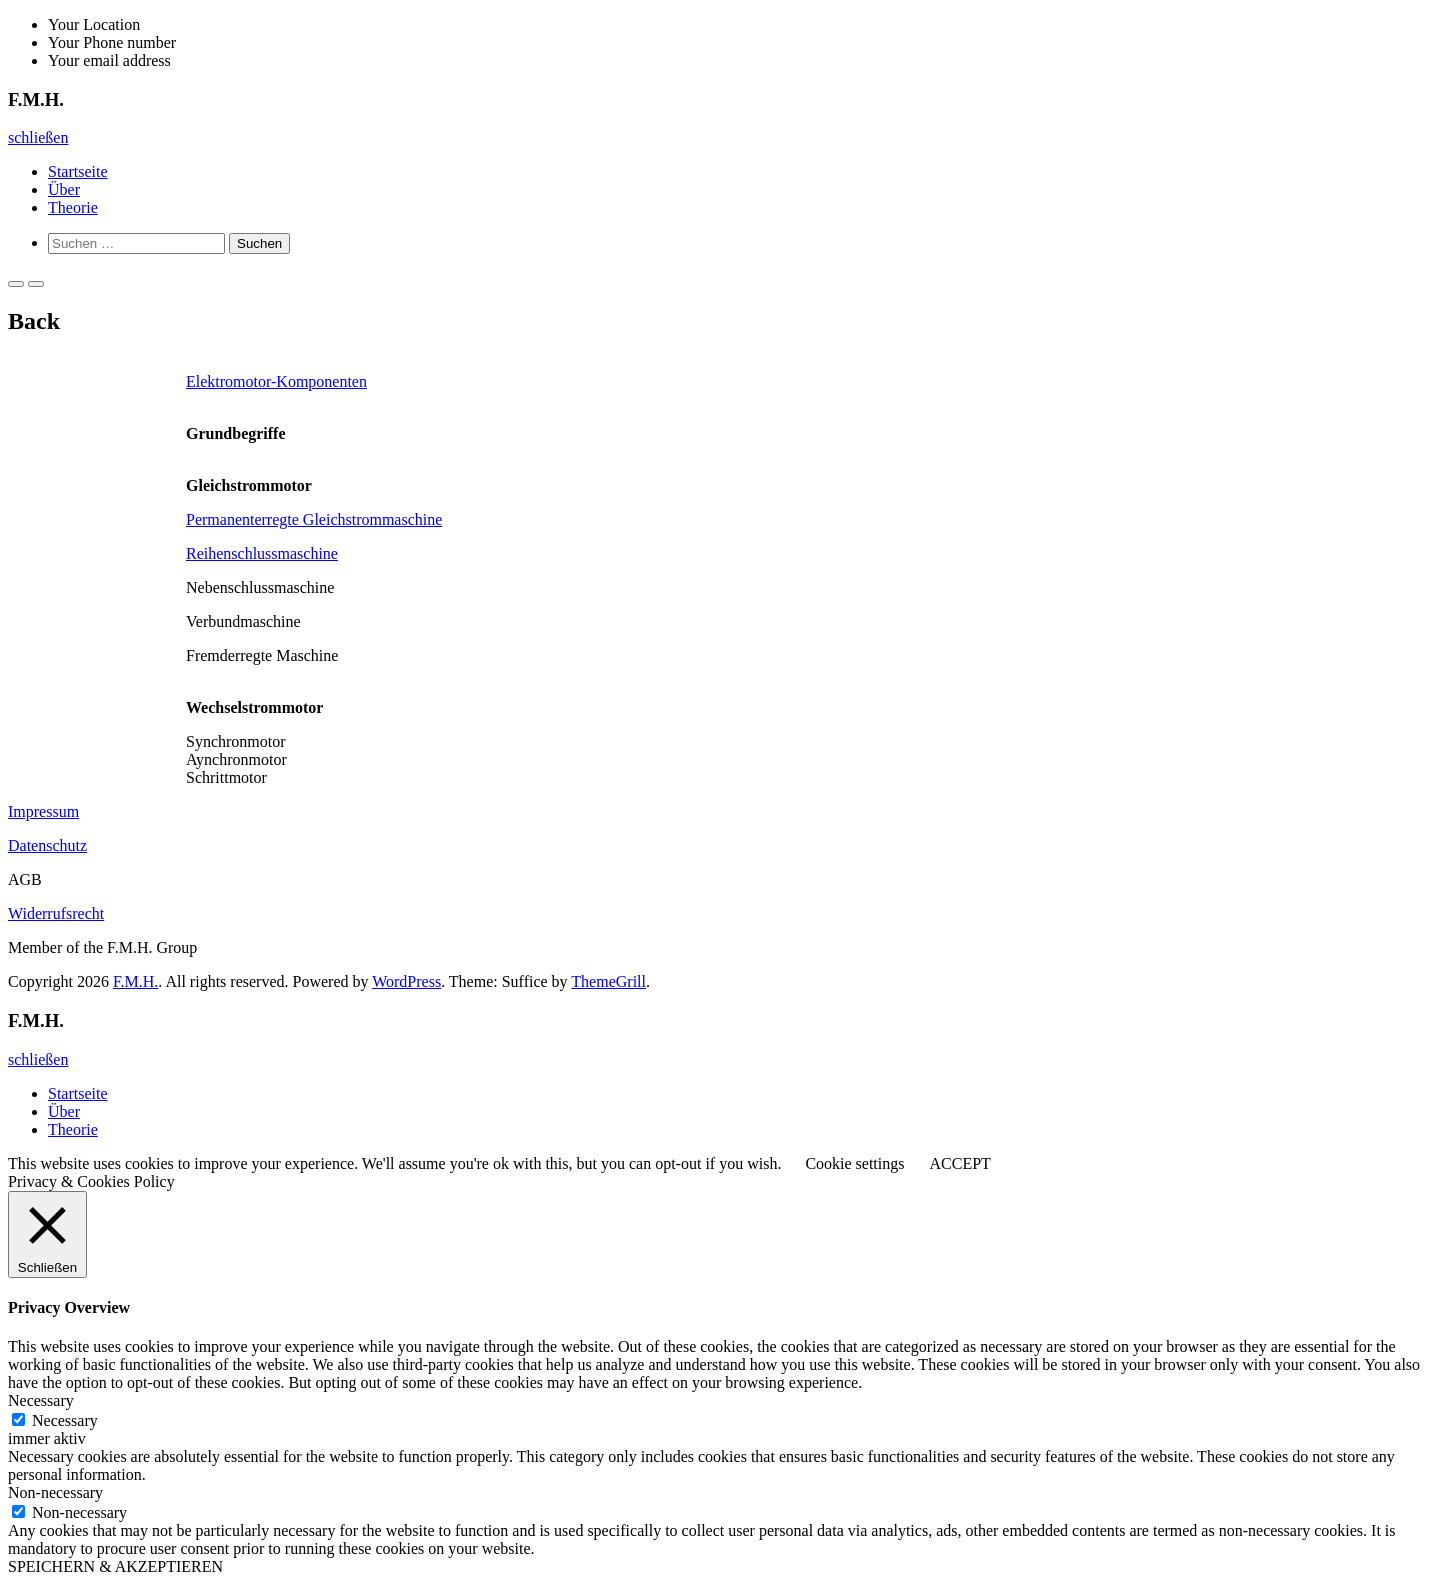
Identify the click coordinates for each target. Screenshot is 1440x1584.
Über (64, 189)
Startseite (78, 171)
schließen (38, 137)
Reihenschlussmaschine (262, 553)
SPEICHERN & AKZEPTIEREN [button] (115, 1566)
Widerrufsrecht (56, 913)
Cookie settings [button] (854, 1163)
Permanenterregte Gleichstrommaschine (314, 519)
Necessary (65, 1420)
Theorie (73, 207)
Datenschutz (47, 845)
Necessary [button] (41, 1400)
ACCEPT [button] (959, 1163)
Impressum (43, 811)
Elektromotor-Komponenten (276, 381)
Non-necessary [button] (55, 1492)
